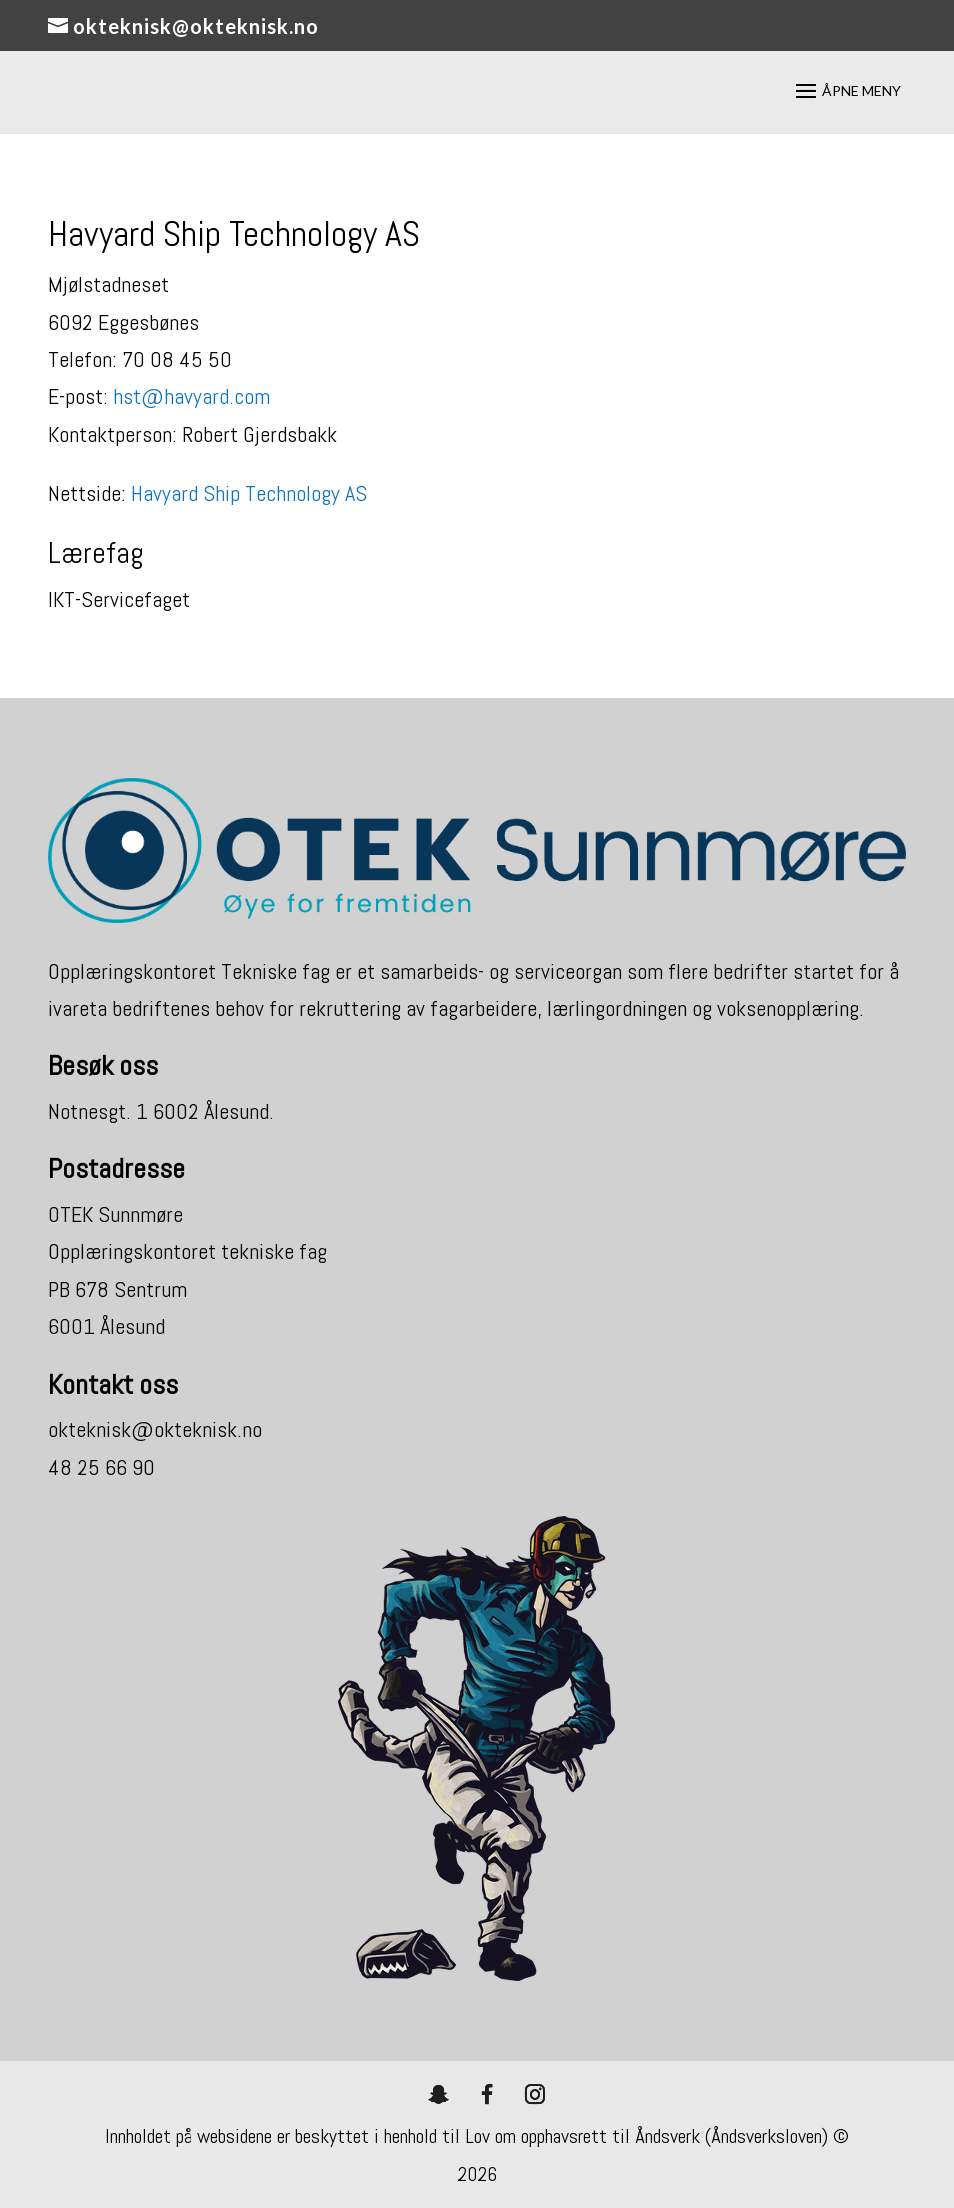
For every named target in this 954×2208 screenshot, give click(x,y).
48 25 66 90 (101, 1467)
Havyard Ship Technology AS (249, 493)
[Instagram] (535, 2094)
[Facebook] (487, 2094)
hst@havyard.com (191, 396)
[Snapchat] (439, 2094)
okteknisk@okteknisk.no (155, 1429)
